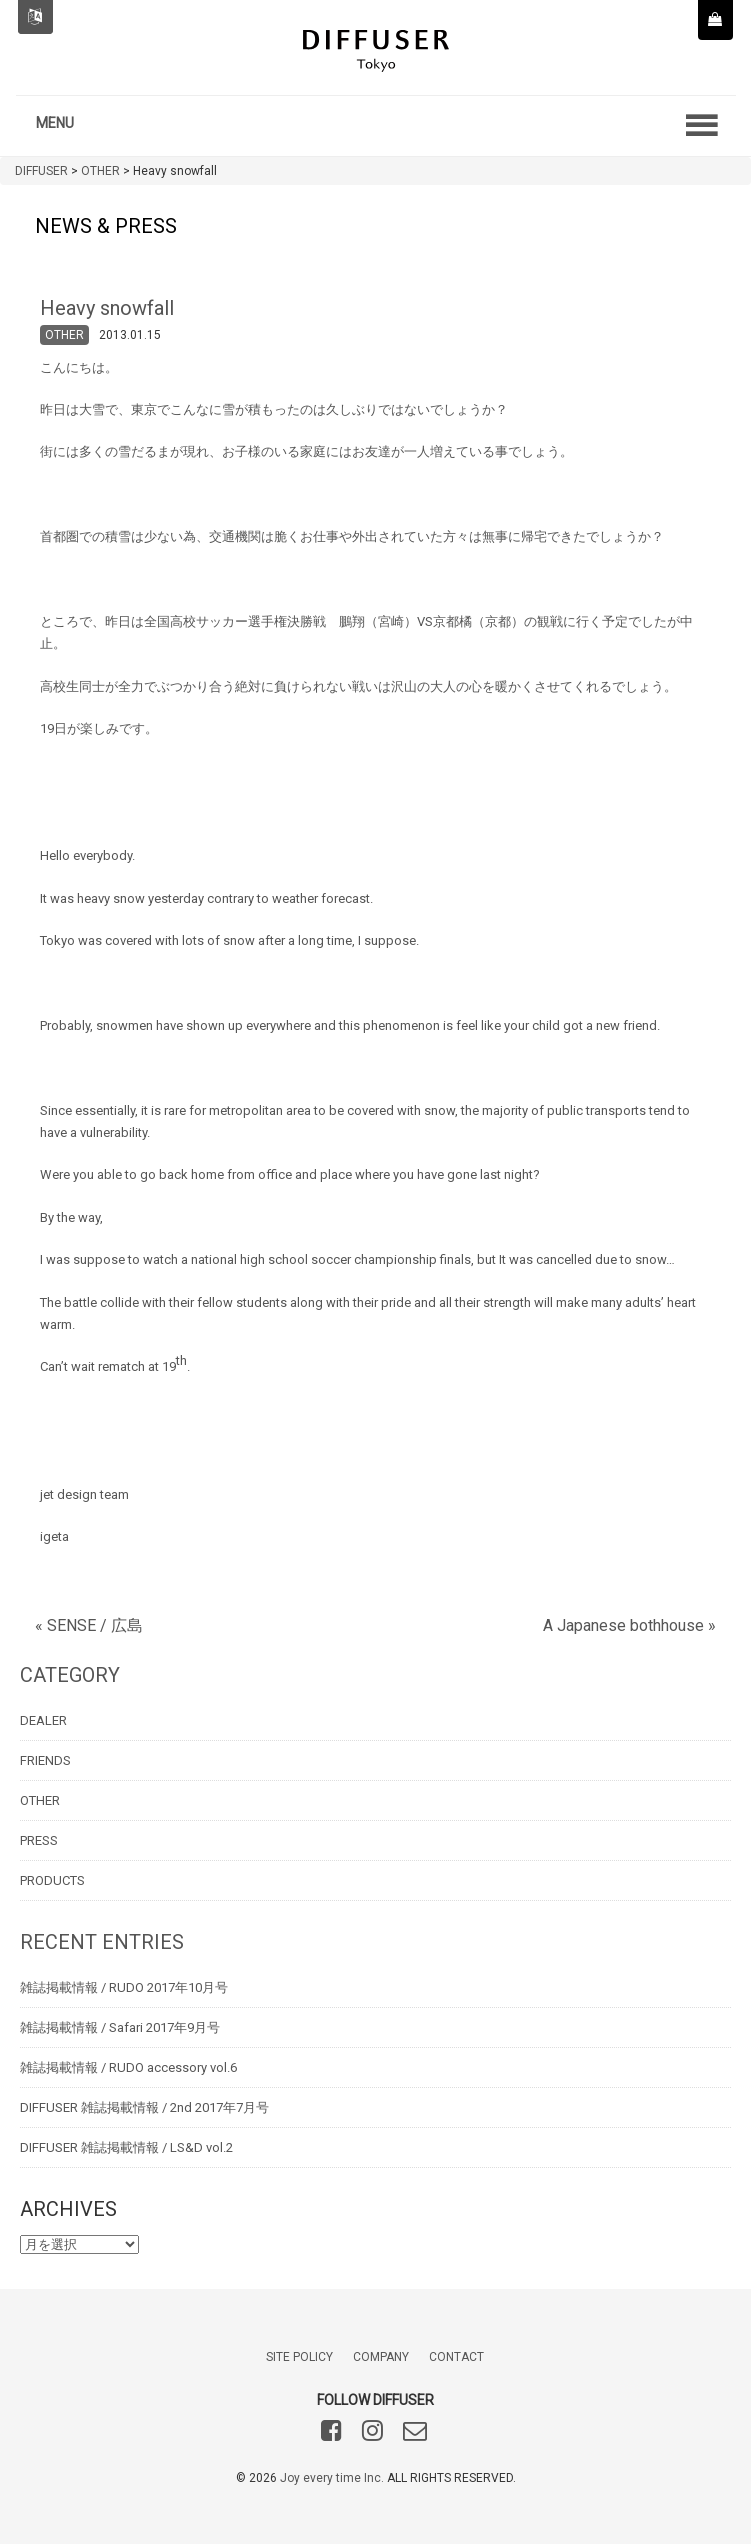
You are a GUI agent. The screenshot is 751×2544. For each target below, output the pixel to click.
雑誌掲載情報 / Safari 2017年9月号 (120, 2027)
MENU (55, 123)
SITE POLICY (299, 2357)
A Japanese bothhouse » (629, 1626)
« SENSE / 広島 (89, 1625)
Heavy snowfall (107, 308)
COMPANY (381, 2357)
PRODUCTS (52, 1880)
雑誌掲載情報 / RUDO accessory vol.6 (128, 2067)
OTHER (64, 335)
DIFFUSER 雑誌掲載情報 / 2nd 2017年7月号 (144, 2107)
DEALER (43, 1720)
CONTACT (456, 2357)
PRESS (39, 1840)
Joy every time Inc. (332, 2478)
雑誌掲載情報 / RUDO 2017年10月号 (124, 1987)
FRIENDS (45, 1760)
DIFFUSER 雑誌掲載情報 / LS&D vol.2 (126, 2147)
